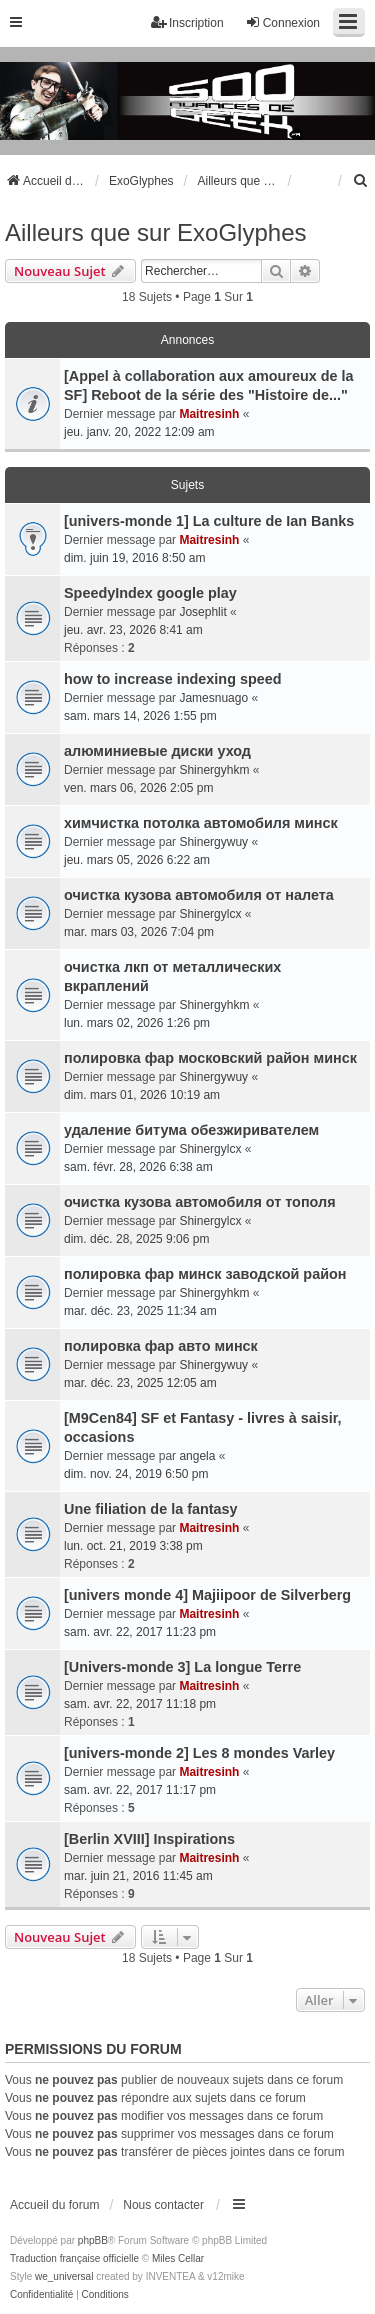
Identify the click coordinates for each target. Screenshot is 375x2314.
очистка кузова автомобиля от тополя (200, 1202)
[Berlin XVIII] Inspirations (149, 1839)
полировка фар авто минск (161, 1346)
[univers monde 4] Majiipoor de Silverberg (207, 1595)
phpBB (93, 2240)
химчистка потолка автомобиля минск (201, 823)
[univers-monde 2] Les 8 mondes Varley (199, 1753)
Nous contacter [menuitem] (163, 2205)
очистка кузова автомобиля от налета (199, 895)
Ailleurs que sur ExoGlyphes (155, 232)
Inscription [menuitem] (187, 22)
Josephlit (202, 612)
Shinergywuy (213, 842)
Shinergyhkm (214, 770)
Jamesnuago (213, 698)
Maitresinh (209, 414)
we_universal (64, 2276)
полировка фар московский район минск (210, 1058)
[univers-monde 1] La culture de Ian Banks (209, 521)
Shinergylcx (210, 914)
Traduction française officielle (74, 2258)
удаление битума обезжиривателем (191, 1130)
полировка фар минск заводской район (205, 1274)
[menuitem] (361, 181)
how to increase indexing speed (173, 679)
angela (197, 1456)
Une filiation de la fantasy (151, 1509)
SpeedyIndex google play (150, 593)
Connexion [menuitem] (282, 22)
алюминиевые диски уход (157, 751)
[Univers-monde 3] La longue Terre (182, 1667)
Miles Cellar (178, 2258)
